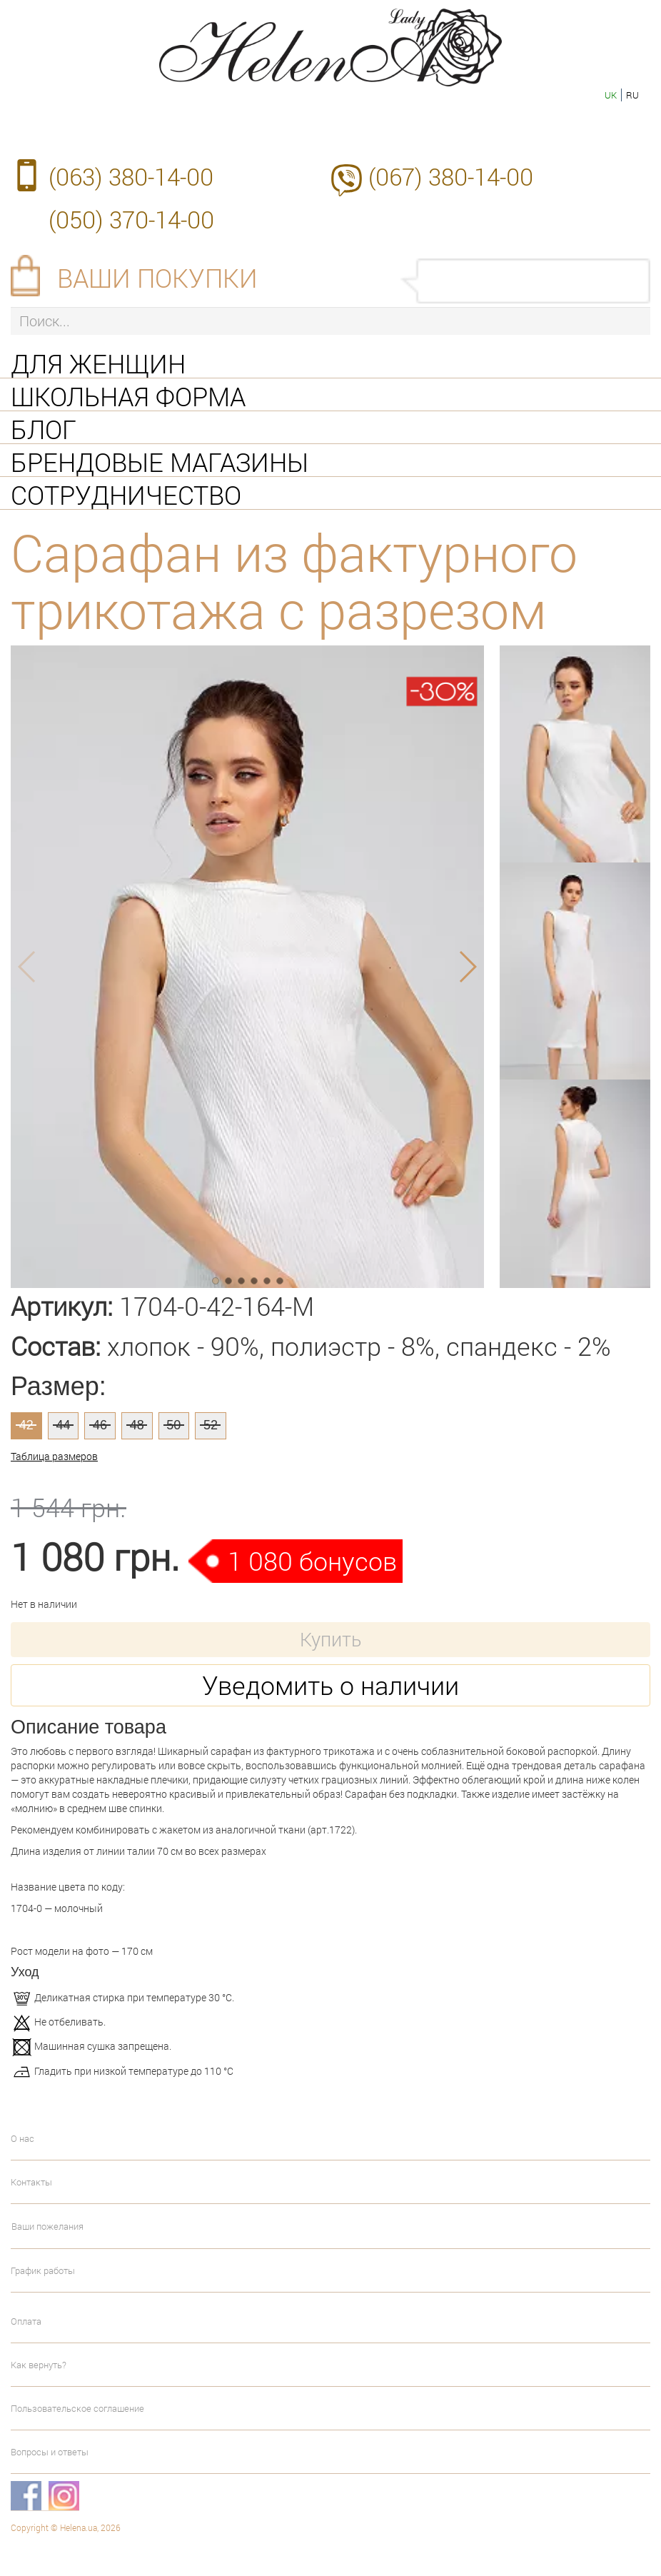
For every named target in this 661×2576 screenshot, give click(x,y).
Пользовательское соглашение (77, 2408)
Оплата (26, 2321)
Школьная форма (128, 395)
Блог (43, 427)
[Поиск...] (330, 321)
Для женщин (98, 362)
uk (611, 95)
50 (173, 1425)
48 (137, 1425)
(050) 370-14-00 (131, 219)
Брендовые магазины (159, 460)
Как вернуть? (38, 2364)
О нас (22, 2138)
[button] (215, 1280)
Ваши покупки (157, 278)
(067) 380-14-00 (450, 176)
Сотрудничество (126, 493)
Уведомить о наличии (330, 1685)
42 (26, 1425)
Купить (330, 1638)
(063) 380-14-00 (131, 176)
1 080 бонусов (312, 1561)
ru (632, 95)
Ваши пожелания (47, 2226)
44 (63, 1425)
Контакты (31, 2181)
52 (210, 1425)
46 (100, 1425)
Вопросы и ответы (50, 2451)
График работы (43, 2270)
